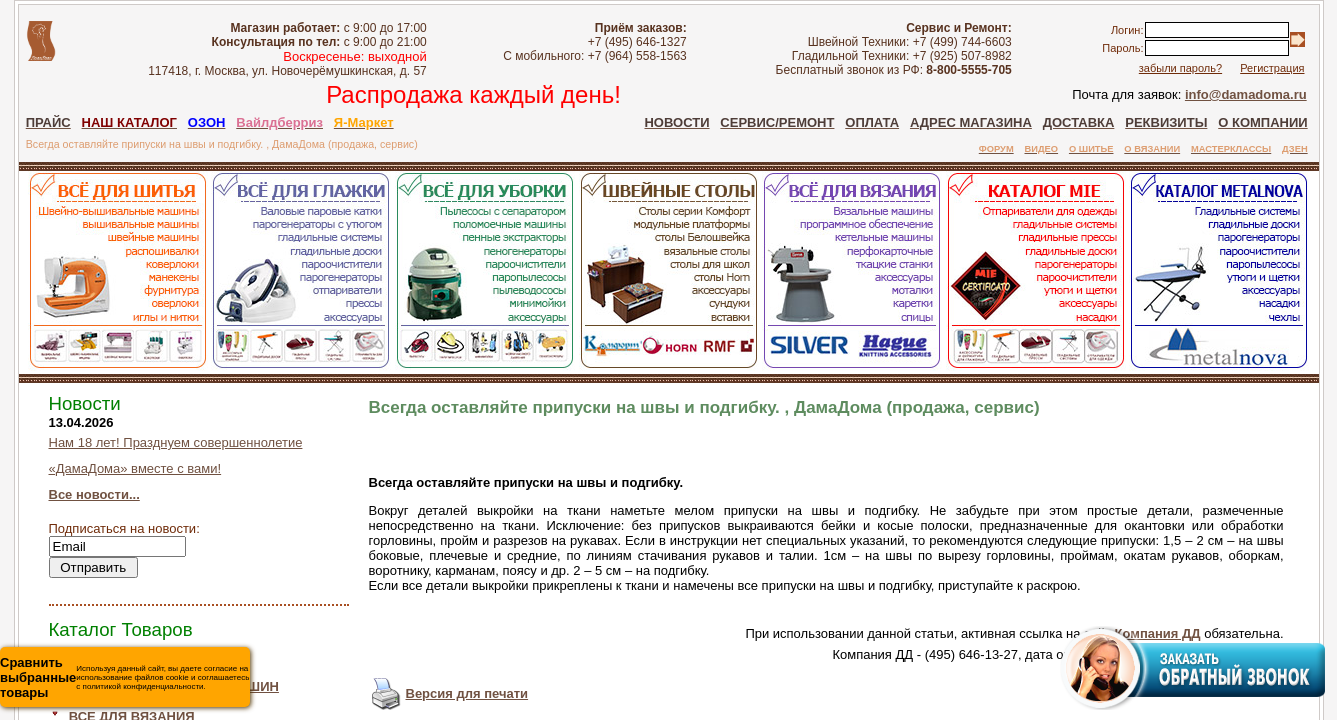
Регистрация (1272, 68)
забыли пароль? (1180, 68)
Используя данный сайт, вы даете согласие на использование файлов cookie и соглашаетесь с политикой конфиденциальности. (124, 677)
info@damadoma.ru (1246, 94)
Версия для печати (467, 693)
